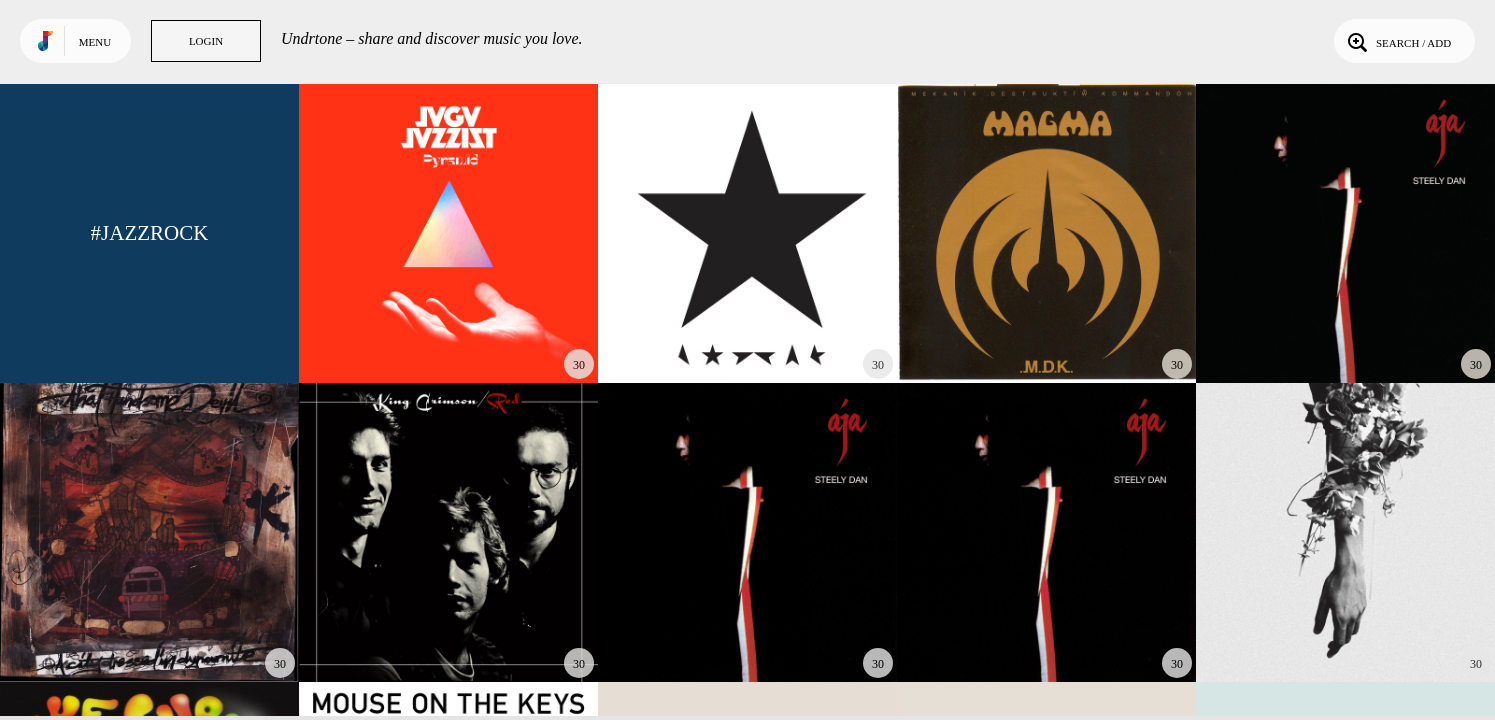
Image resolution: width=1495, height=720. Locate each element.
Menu (95, 42)
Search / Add (1397, 41)
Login (206, 41)
